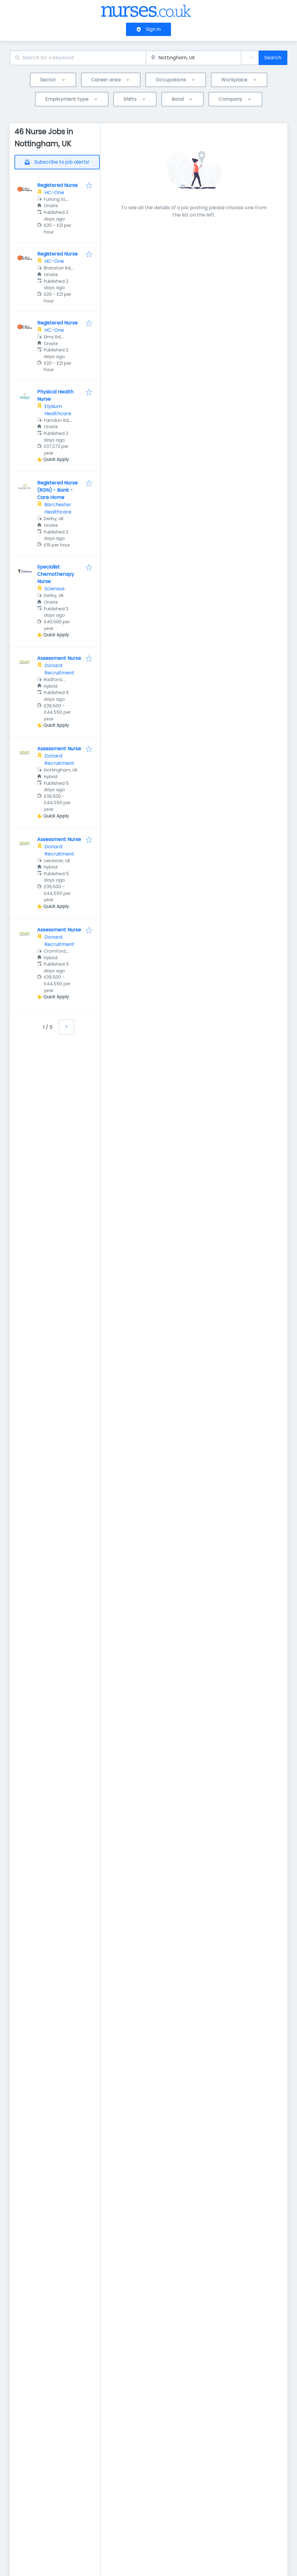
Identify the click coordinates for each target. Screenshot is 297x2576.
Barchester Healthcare (57, 508)
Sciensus (54, 588)
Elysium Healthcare (57, 410)
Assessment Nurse (59, 658)
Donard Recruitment (59, 669)
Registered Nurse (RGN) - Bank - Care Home (57, 490)
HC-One (54, 192)
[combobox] (78, 58)
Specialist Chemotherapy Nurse (55, 574)
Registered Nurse (57, 185)
